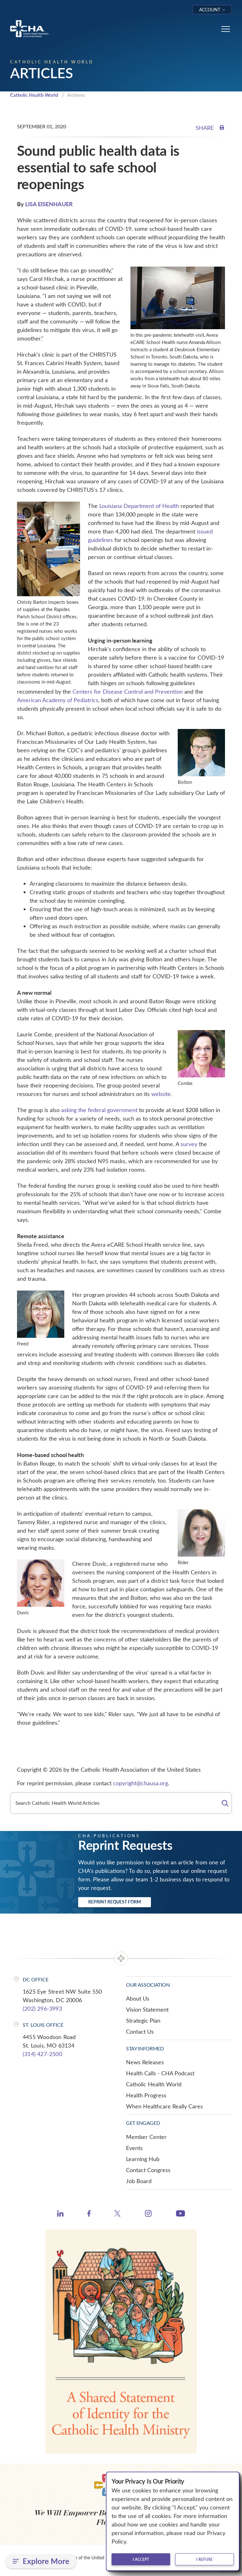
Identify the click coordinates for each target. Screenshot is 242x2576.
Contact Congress (148, 2170)
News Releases (145, 2062)
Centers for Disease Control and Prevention (127, 691)
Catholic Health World (34, 95)
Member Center (146, 2137)
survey (189, 1144)
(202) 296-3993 (42, 2008)
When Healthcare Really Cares (164, 2106)
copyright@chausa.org (140, 1783)
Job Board (139, 2181)
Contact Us (140, 2031)
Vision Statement (147, 2009)
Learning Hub (142, 2159)
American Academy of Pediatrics (57, 700)
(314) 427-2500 (42, 2054)
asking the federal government (99, 1110)
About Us (137, 1998)
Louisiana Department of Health (139, 506)
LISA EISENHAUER (49, 204)
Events (134, 2148)
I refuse (204, 2559)
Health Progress (146, 2095)
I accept (141, 2559)
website (161, 1094)
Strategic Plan (143, 2020)
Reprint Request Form (114, 1902)
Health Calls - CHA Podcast (160, 2073)
